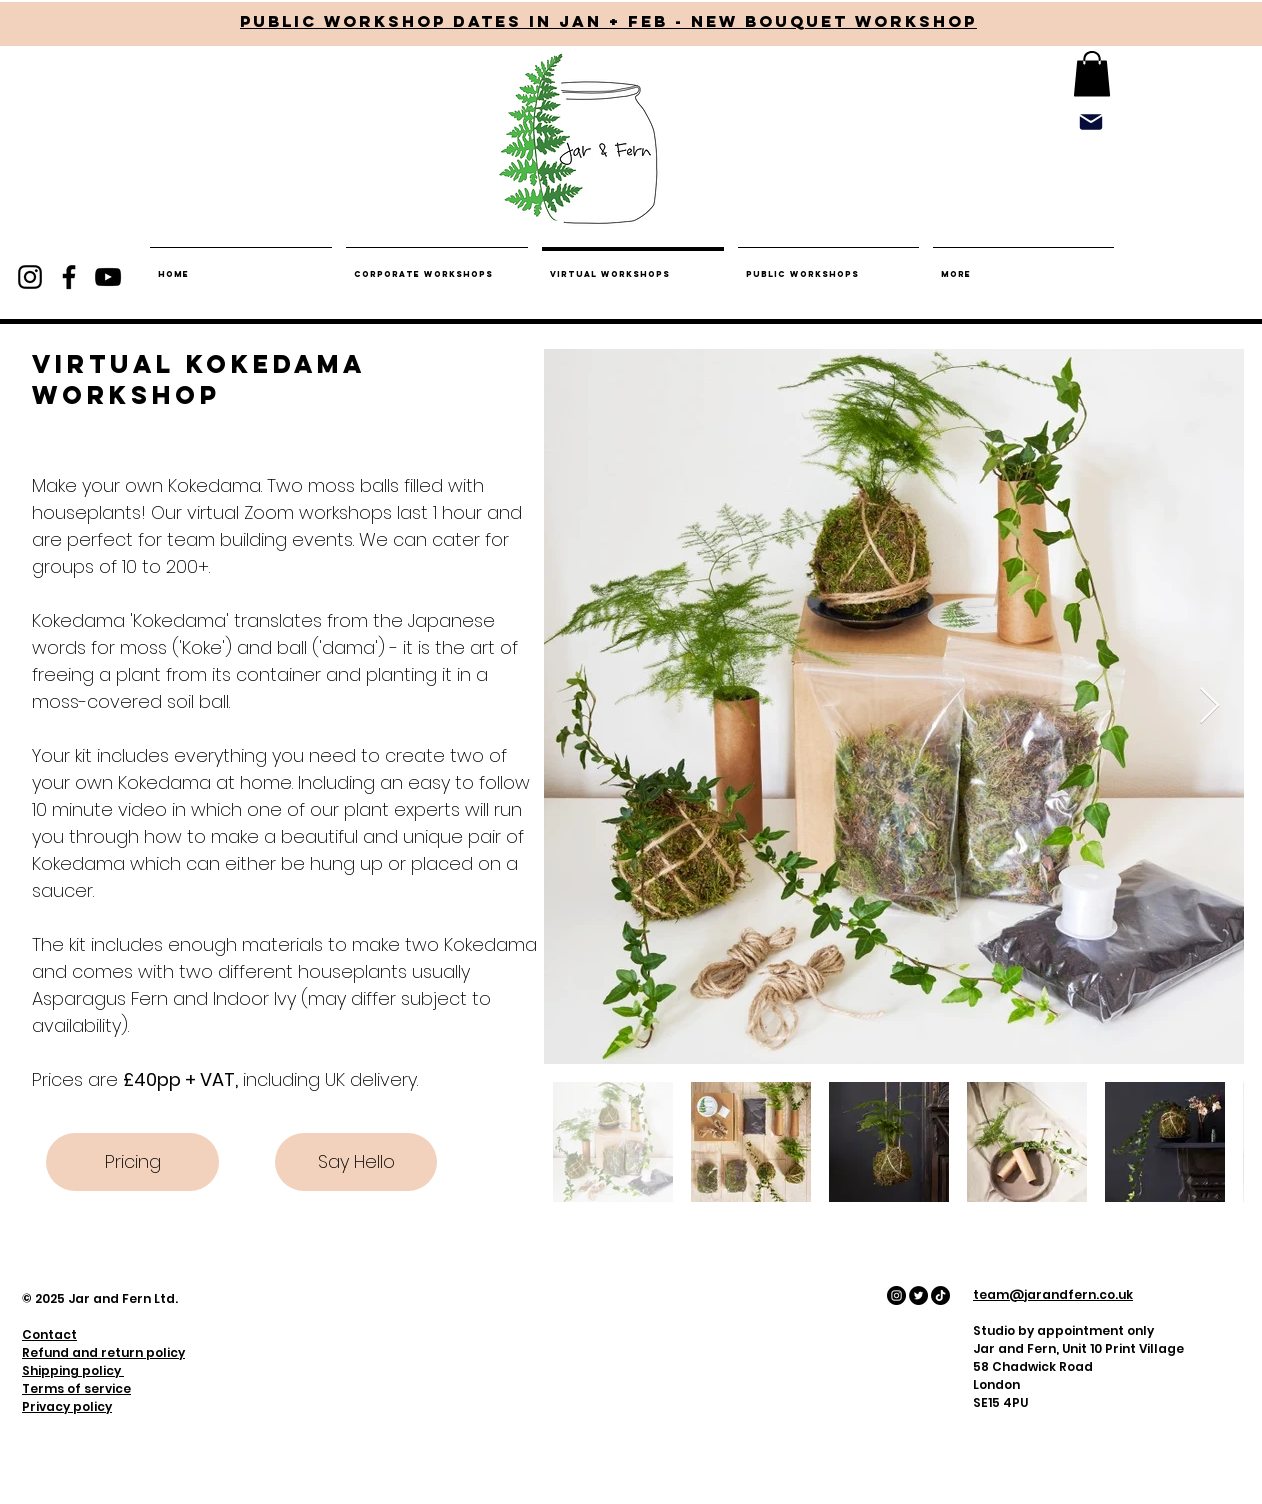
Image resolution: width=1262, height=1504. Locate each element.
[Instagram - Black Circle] (896, 1295)
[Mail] (1090, 121)
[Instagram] (30, 277)
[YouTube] (108, 277)
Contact (49, 1334)
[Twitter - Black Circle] (918, 1295)
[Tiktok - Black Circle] (940, 1295)
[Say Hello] (356, 1162)
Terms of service (76, 1388)
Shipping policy (73, 1370)
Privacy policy (67, 1406)
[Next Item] (1209, 706)
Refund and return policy (103, 1352)
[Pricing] (132, 1162)
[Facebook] (69, 277)
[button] (1092, 73)
